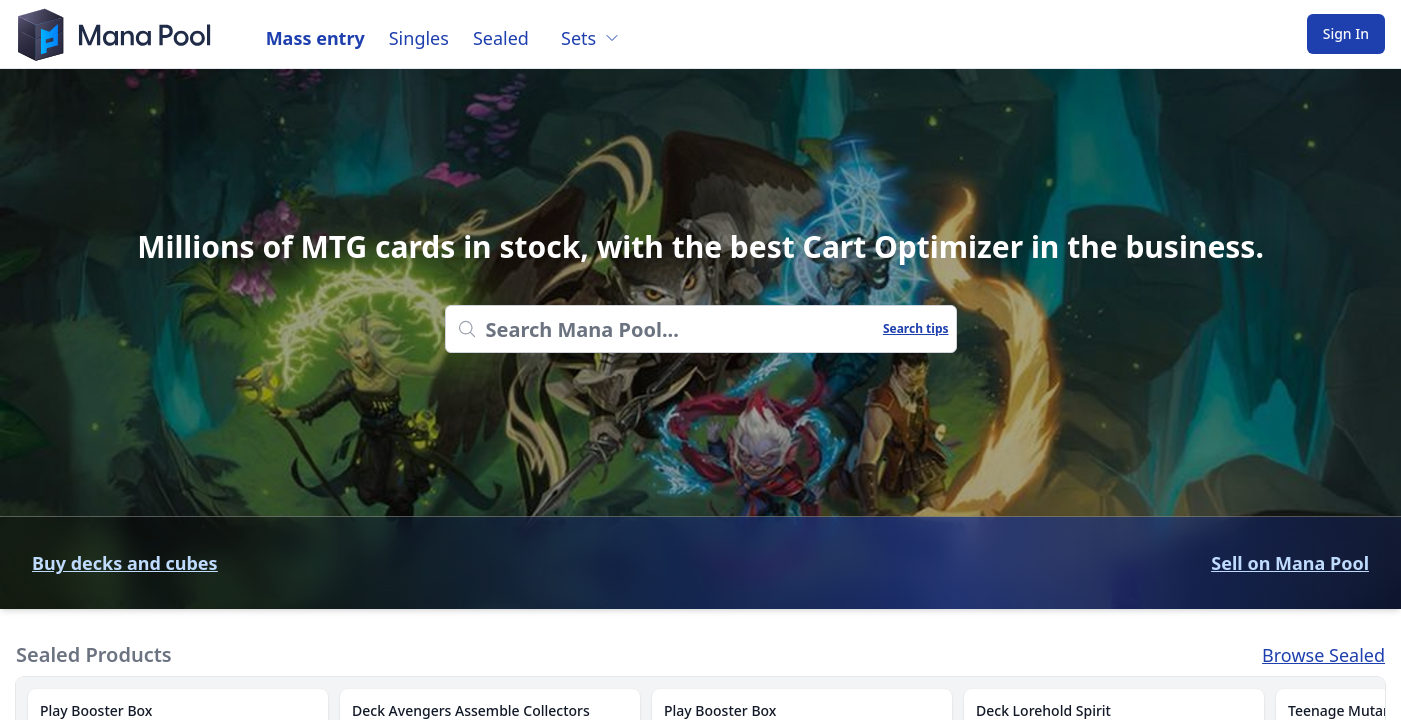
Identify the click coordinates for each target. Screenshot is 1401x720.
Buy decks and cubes (125, 563)
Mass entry (315, 38)
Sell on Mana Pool (1290, 563)
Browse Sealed (1323, 655)
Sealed (501, 38)
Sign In (1346, 33)
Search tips (916, 329)
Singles (419, 38)
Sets (590, 38)
